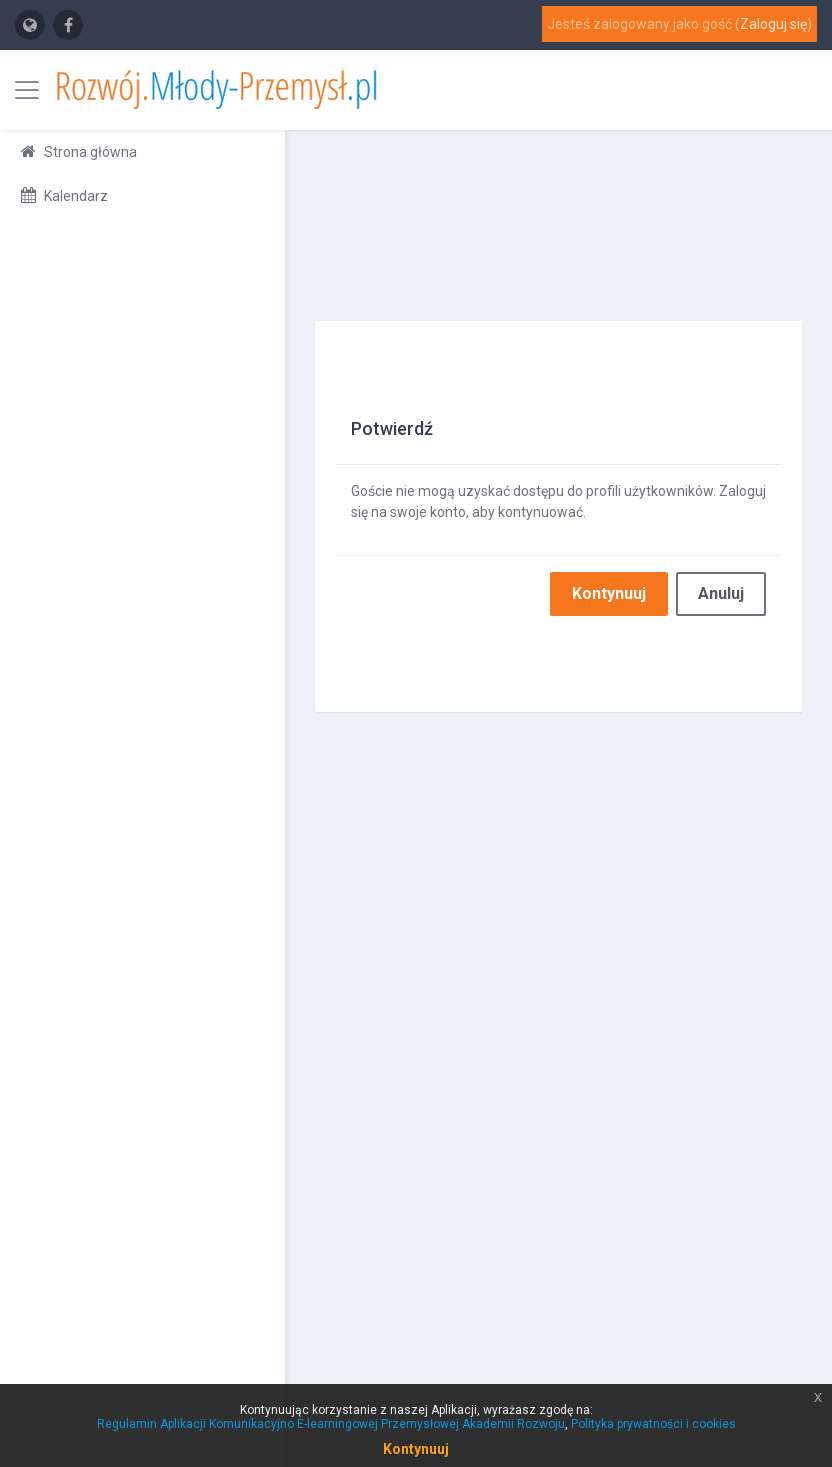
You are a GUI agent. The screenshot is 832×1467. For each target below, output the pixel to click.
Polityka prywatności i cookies (653, 1424)
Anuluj (721, 593)
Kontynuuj (609, 593)
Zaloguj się (773, 24)
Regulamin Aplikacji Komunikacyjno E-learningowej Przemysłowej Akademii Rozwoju (331, 1424)
